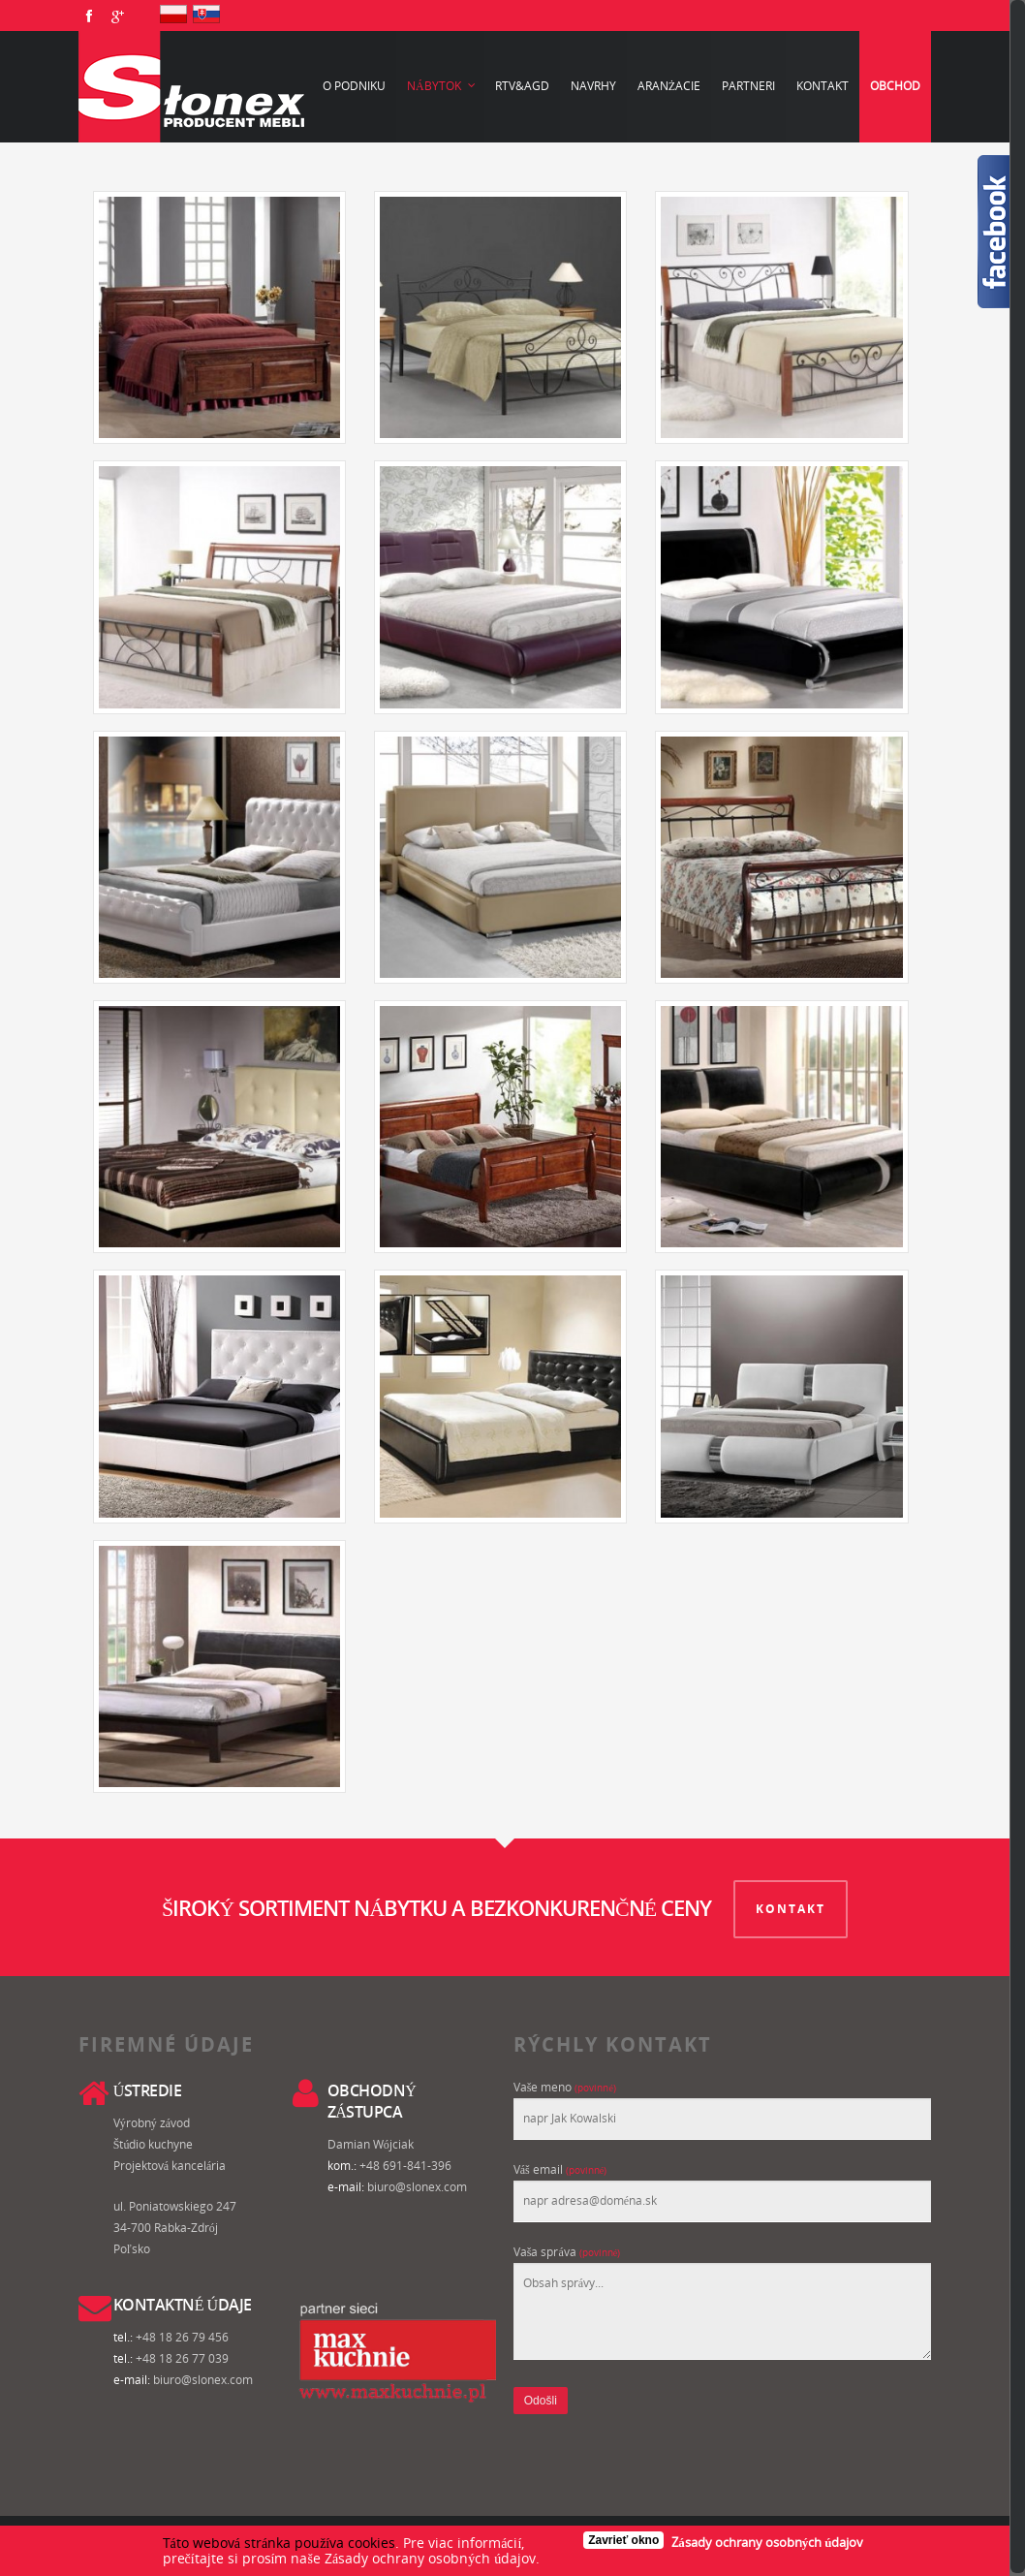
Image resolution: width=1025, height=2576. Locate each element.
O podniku (354, 86)
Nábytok (442, 86)
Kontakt (822, 86)
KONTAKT (792, 1906)
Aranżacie (668, 86)
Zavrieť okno (623, 2540)
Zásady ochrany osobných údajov (767, 2542)
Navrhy (593, 86)
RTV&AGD (522, 86)
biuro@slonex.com (417, 2184)
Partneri (748, 86)
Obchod (895, 86)
